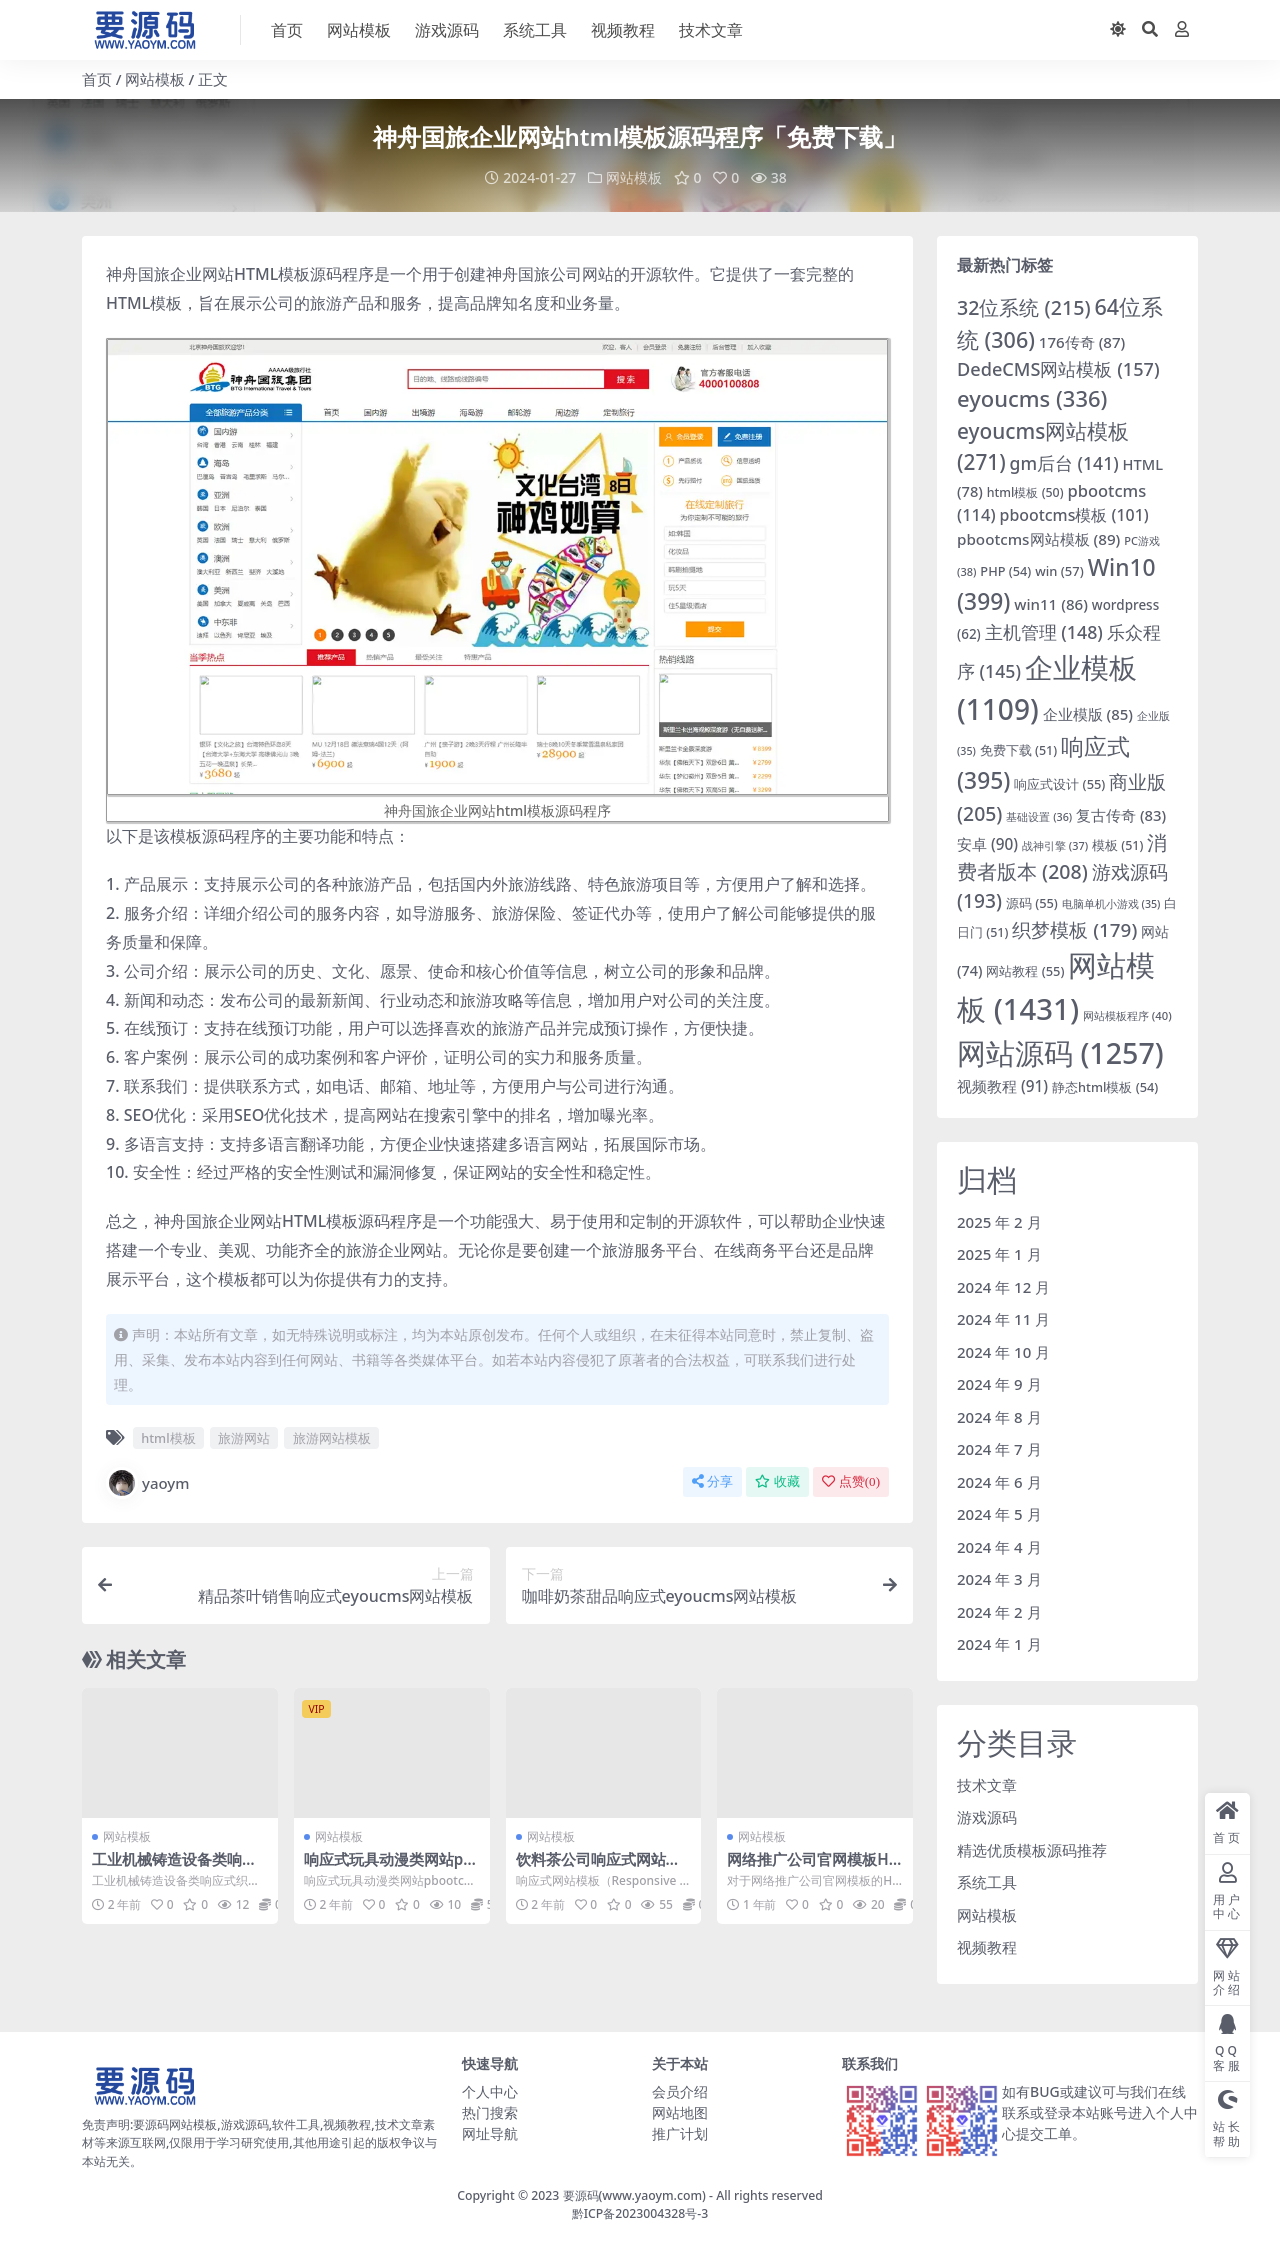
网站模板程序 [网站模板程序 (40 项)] (1127, 1015)
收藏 (777, 1481)
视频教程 (987, 1947)
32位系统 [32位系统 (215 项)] (1024, 307)
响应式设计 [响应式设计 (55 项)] (1059, 784)
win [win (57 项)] (1059, 571)
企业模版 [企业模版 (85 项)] (1088, 714)
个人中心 (490, 2091)
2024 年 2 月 (999, 1612)
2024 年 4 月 (999, 1547)
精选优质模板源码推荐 (1032, 1850)
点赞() (851, 1481)
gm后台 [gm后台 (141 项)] (1064, 463)
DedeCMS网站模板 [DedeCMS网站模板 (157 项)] (1058, 369)
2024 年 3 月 (999, 1579)
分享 (712, 1481)
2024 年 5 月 (999, 1514)
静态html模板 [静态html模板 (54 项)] (1105, 1087)
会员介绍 (680, 2091)
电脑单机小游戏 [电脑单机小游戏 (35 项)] (1111, 904)
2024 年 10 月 (1003, 1352)
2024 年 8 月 (999, 1417)
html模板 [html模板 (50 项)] (1025, 492)
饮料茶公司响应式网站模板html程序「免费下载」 (601, 1868)
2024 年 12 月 (1003, 1287)
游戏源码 (987, 1817)
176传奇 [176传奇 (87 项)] (1082, 342)
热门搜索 (490, 2112)
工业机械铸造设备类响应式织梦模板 (174, 1868)
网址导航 (490, 2133)
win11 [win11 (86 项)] (1051, 604)
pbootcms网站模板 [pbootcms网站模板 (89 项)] (1038, 539)
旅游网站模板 (332, 1438)
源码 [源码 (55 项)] (1032, 903)
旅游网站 (244, 1438)
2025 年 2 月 (999, 1222)
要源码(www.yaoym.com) (634, 2195)
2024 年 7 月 (999, 1449)
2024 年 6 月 (999, 1482)
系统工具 (987, 1882)
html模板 (168, 1438)
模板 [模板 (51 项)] (1117, 845)
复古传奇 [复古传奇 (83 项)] (1121, 815)
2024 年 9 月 (999, 1384)
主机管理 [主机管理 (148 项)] (1044, 632)
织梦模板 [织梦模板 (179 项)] (1074, 930)
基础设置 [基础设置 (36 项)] (1039, 816)
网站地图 (680, 2112)
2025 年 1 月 (999, 1254)
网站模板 (155, 79)
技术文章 (987, 1785)
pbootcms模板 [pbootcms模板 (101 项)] (1074, 515)
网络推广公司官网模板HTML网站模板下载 (812, 1868)
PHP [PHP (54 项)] (1005, 571)
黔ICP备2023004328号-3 (640, 2213)
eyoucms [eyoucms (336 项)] (1032, 398)
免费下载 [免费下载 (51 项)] (1018, 750)
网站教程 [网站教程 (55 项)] (1025, 971)
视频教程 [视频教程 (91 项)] (1002, 1086)
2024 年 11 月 (1003, 1319)
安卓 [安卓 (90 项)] (987, 844)
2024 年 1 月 (999, 1644)
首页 (97, 79)
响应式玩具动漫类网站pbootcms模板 (388, 1868)
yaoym (148, 1483)
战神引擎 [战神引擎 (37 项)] (1055, 845)
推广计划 (680, 2133)
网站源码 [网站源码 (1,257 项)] (1060, 1052)
